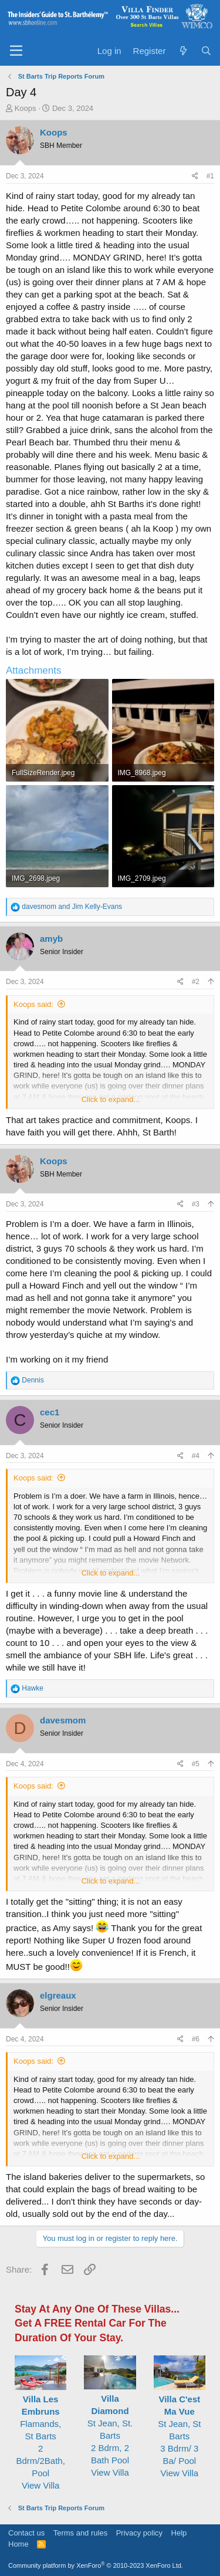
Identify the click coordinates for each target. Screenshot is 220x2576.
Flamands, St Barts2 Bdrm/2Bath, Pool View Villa (40, 2436)
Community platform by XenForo (95, 2565)
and (72, 906)
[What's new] (182, 51)
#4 (195, 1456)
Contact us (26, 2532)
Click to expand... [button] (111, 1099)
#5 (195, 1764)
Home (18, 2544)
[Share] (195, 176)
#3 (195, 1204)
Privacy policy (139, 2532)
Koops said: (33, 1004)
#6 (195, 2039)
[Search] (206, 51)
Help (179, 2532)
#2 (195, 982)
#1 (210, 176)
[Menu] (16, 51)
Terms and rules (80, 2532)
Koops (25, 108)
